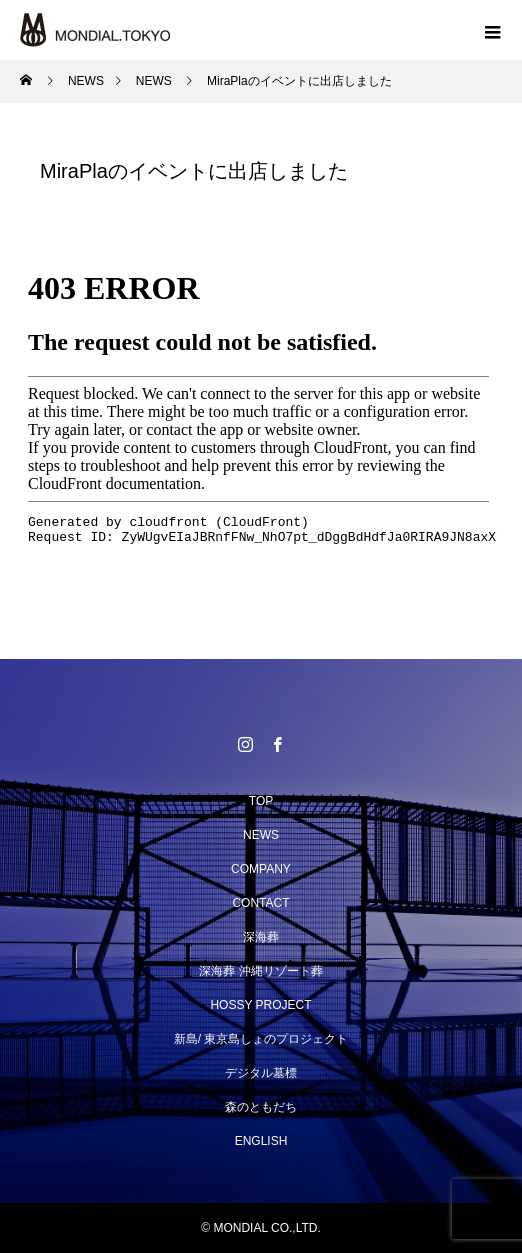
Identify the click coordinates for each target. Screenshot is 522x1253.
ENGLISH (261, 1141)
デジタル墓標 (261, 1073)
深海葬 (261, 937)
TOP (261, 801)
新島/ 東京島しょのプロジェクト (261, 1039)
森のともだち (261, 1107)
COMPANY (261, 869)
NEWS (261, 835)
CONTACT (260, 903)
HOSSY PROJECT (260, 1005)
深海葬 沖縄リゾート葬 (260, 971)
